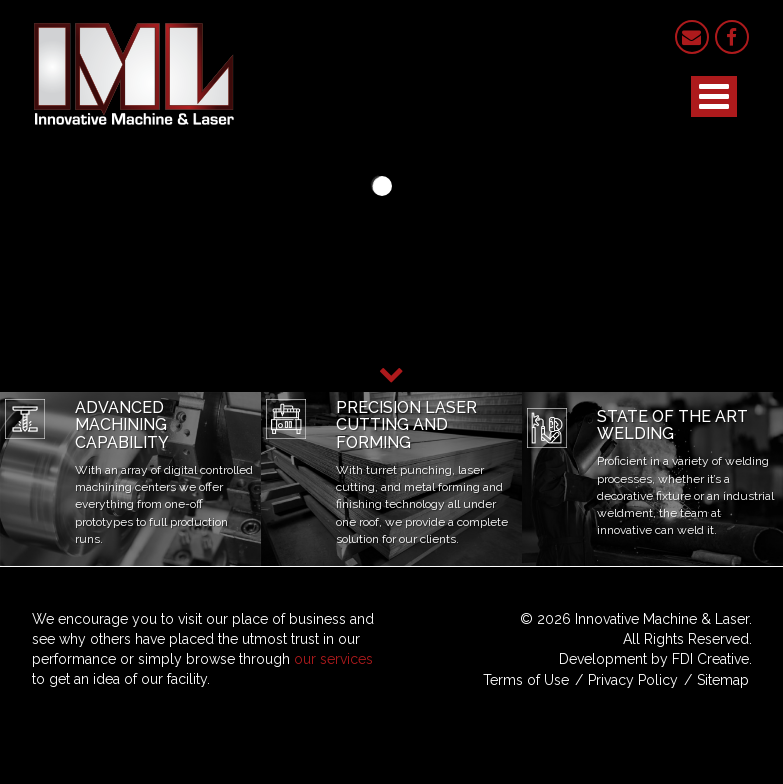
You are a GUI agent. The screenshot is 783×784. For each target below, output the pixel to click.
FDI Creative (710, 659)
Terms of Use (526, 680)
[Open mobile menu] (714, 96)
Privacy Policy (633, 680)
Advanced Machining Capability (122, 425)
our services (333, 659)
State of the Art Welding (672, 425)
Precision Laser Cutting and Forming (406, 425)
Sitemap (723, 680)
